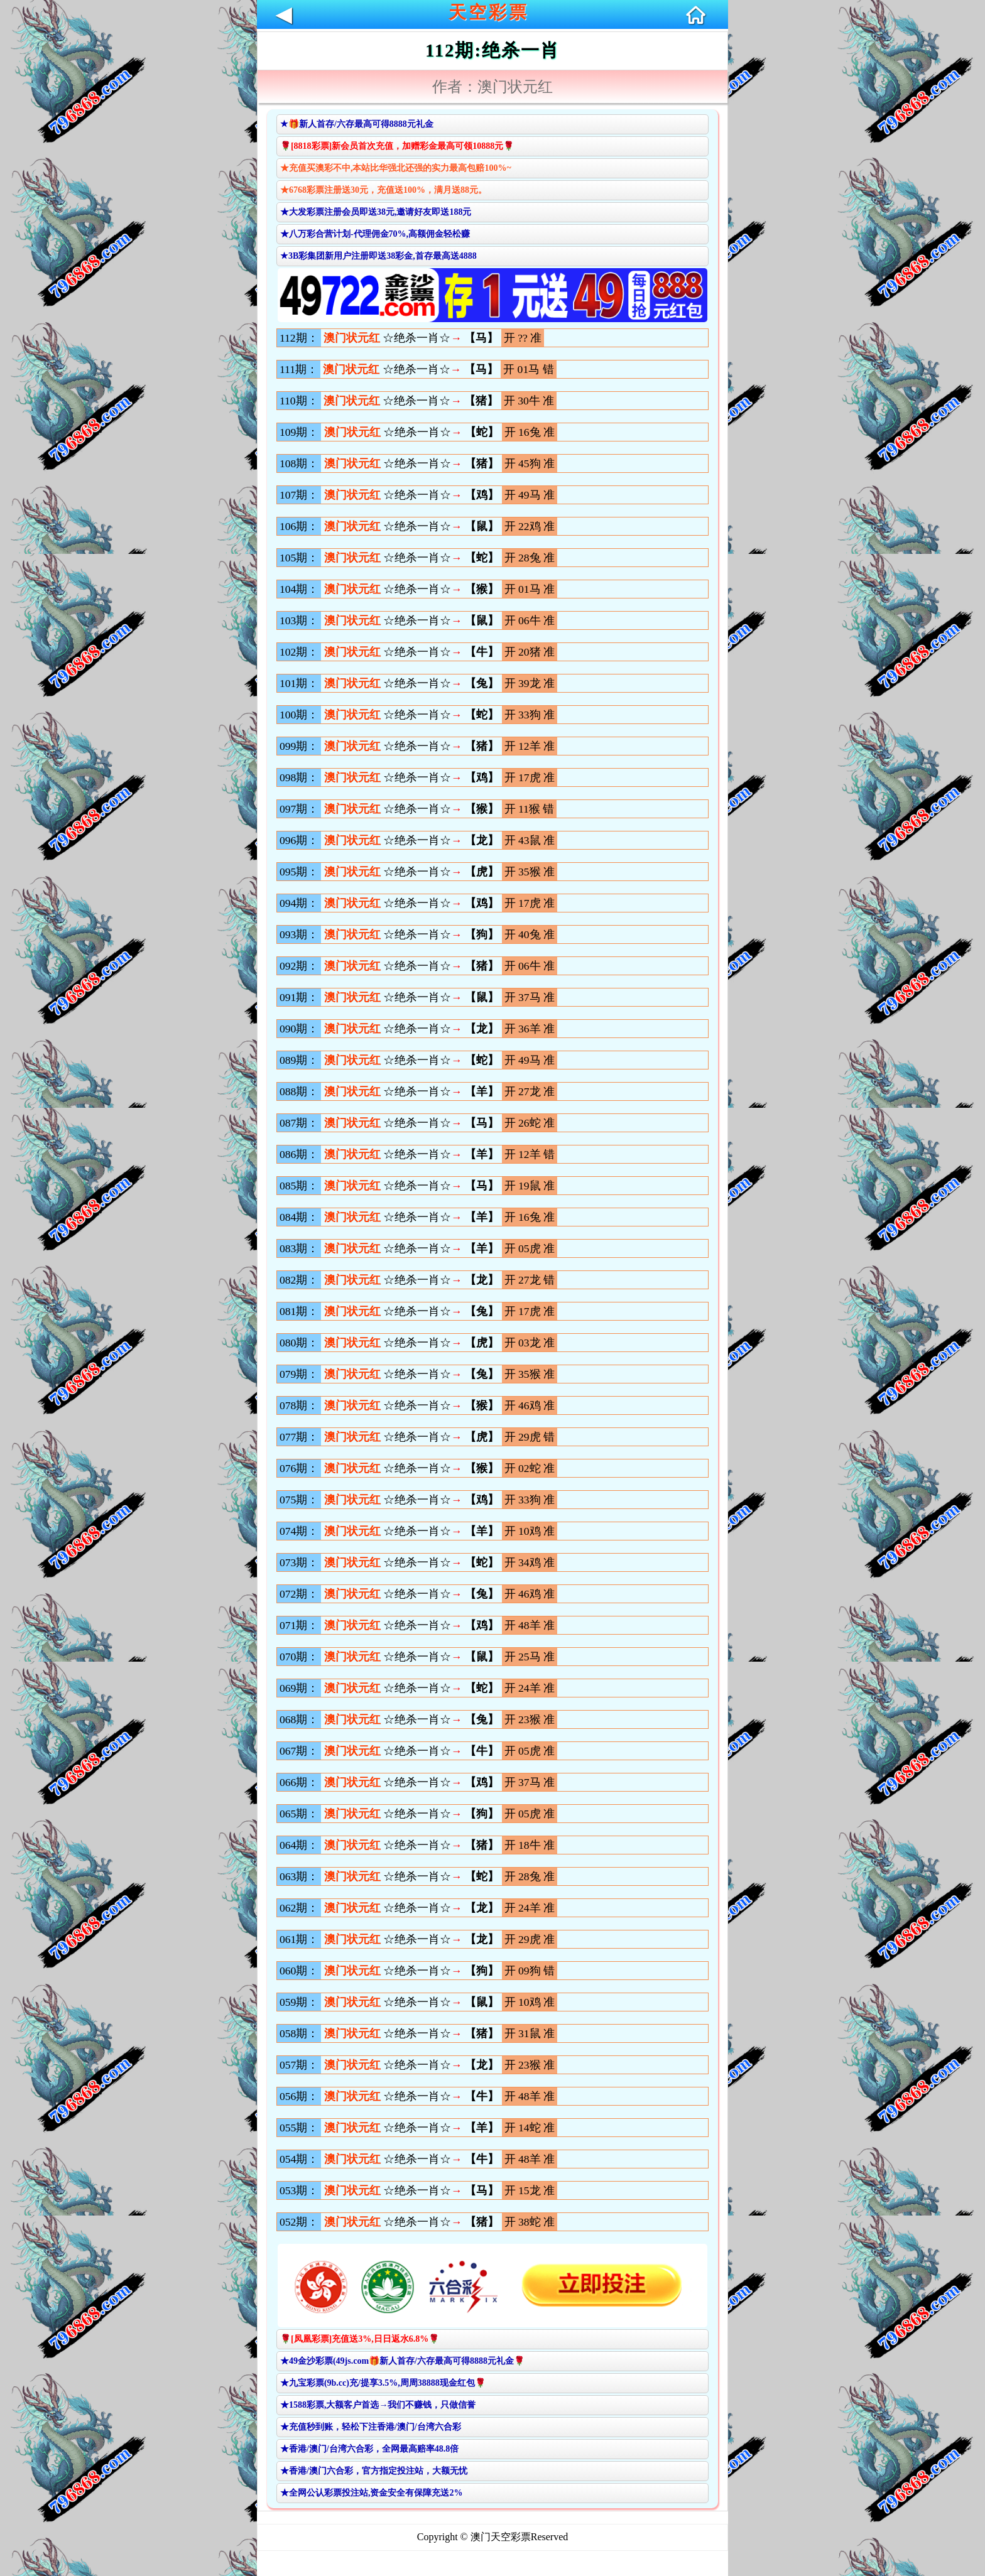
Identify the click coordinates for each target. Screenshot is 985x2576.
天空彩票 (489, 12)
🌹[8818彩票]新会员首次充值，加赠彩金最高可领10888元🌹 (397, 146)
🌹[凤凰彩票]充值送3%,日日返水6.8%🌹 (359, 2339)
